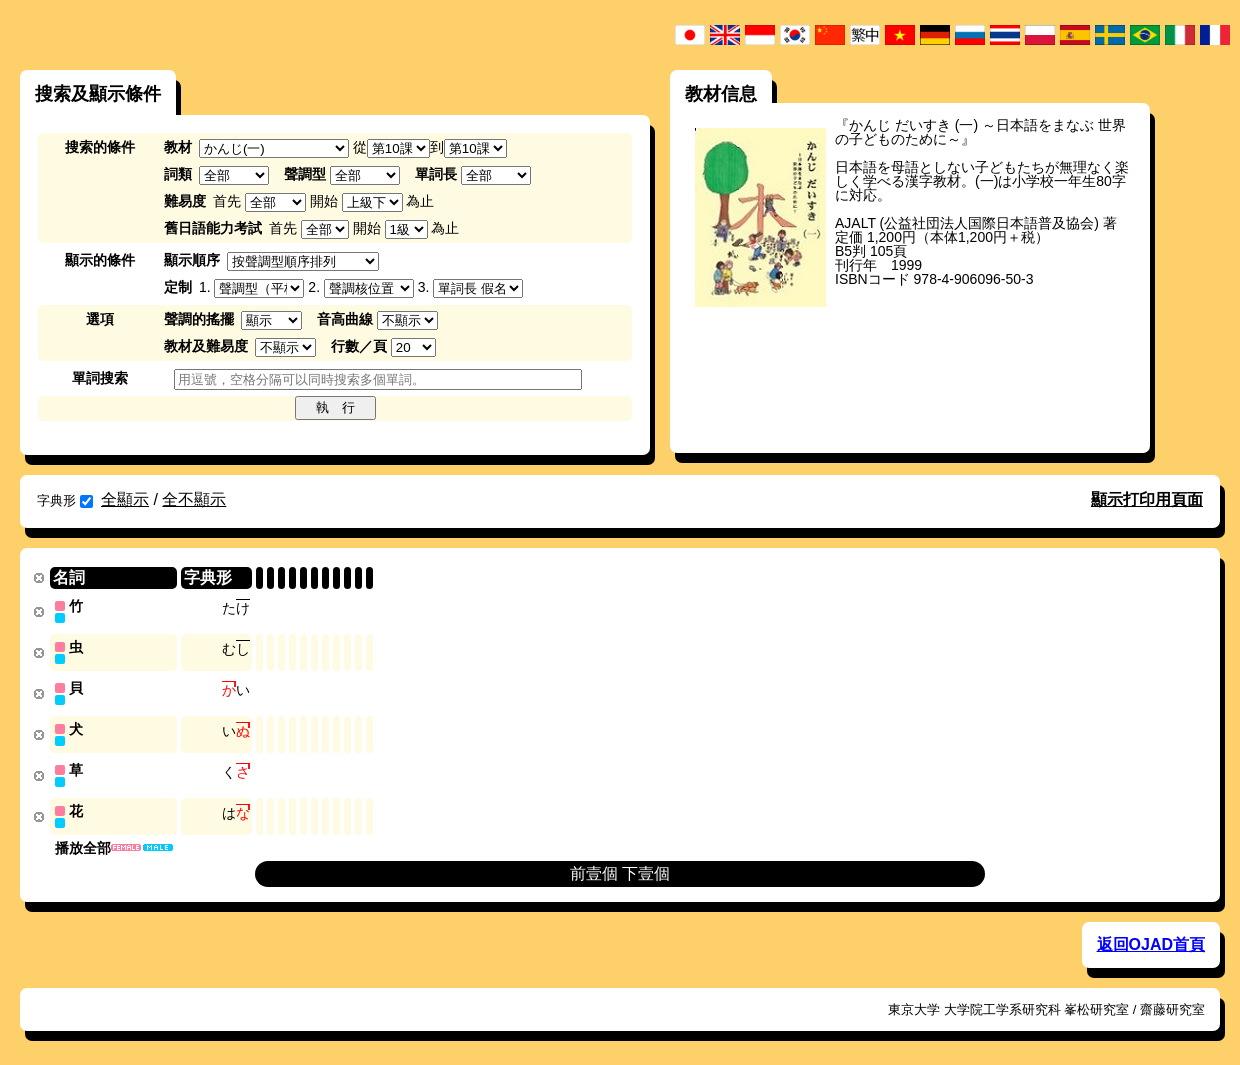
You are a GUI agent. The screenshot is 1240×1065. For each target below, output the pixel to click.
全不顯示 (194, 499)
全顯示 (125, 499)
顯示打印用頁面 (1147, 499)
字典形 (65, 500)
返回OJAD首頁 (1151, 938)
